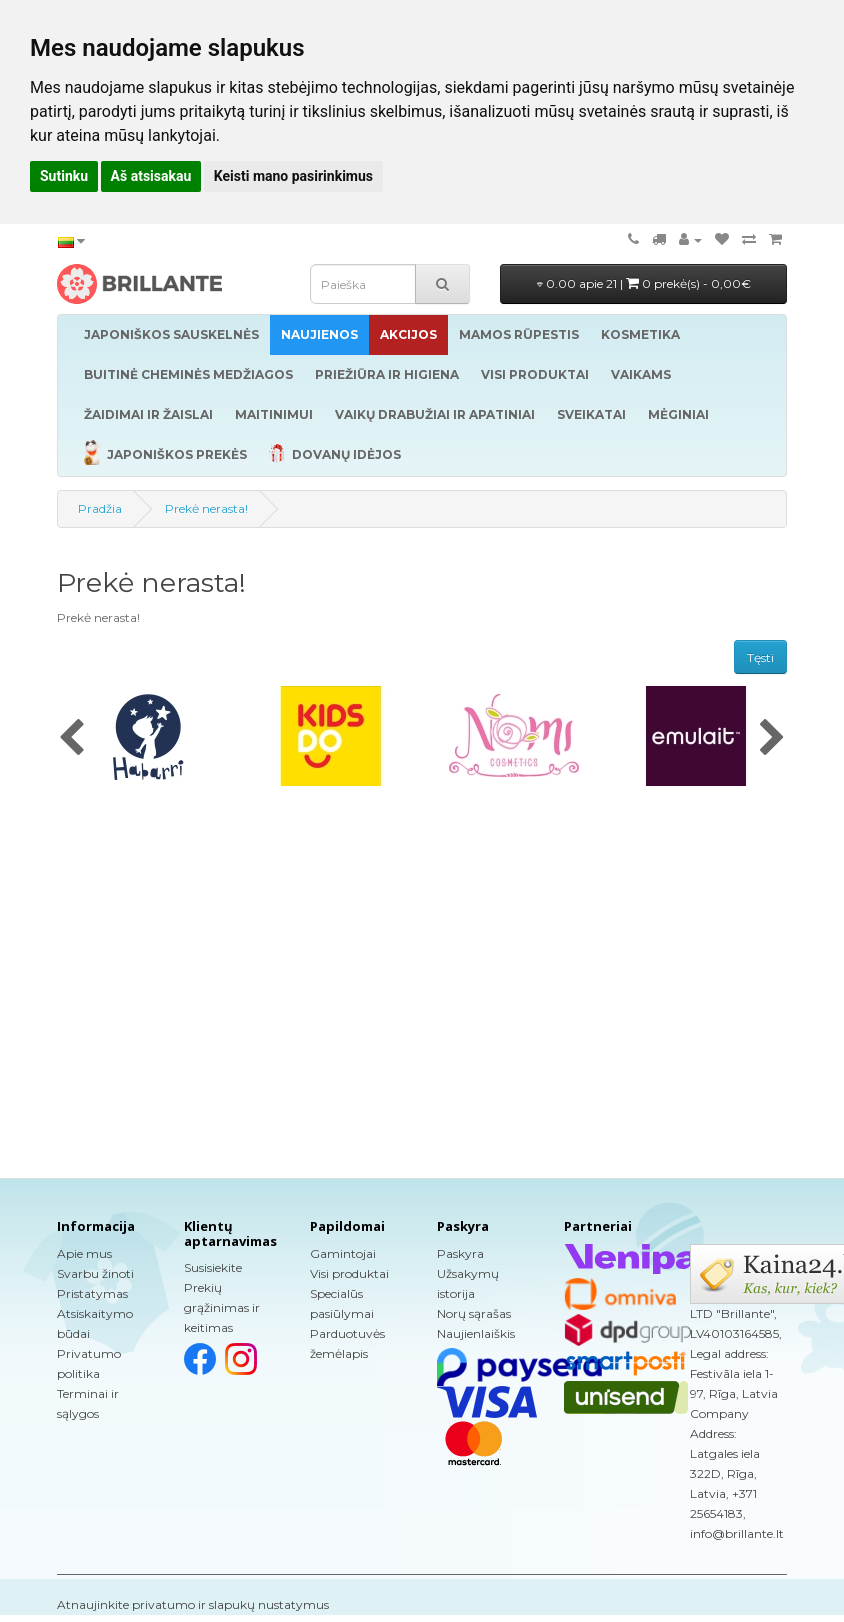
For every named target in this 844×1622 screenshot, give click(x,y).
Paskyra (460, 1253)
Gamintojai (343, 1253)
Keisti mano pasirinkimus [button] (293, 176)
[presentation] (71, 739)
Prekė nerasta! (206, 508)
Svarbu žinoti (95, 1273)
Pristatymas (92, 1293)
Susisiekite (213, 1267)
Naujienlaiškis (476, 1333)
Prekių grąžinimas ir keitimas (222, 1307)
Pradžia (100, 508)
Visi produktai (349, 1273)
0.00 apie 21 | (644, 283)
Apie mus (84, 1253)
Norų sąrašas (474, 1313)
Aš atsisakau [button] (151, 176)
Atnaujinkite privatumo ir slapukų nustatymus (193, 1604)
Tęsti (760, 657)
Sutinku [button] (64, 176)
